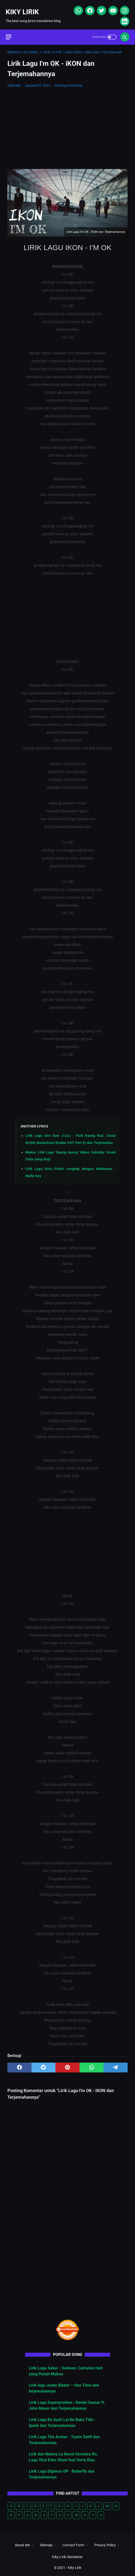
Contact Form (73, 2546)
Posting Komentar (69, 81)
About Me (22, 2546)
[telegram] (115, 2063)
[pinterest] (67, 2063)
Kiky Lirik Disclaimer (67, 2558)
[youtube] (110, 6)
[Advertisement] (67, 124)
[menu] (13, 31)
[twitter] (99, 6)
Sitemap (46, 2546)
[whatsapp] (76, 6)
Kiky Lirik (24, 8)
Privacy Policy (105, 2546)
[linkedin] (122, 17)
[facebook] (87, 6)
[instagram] (122, 6)
